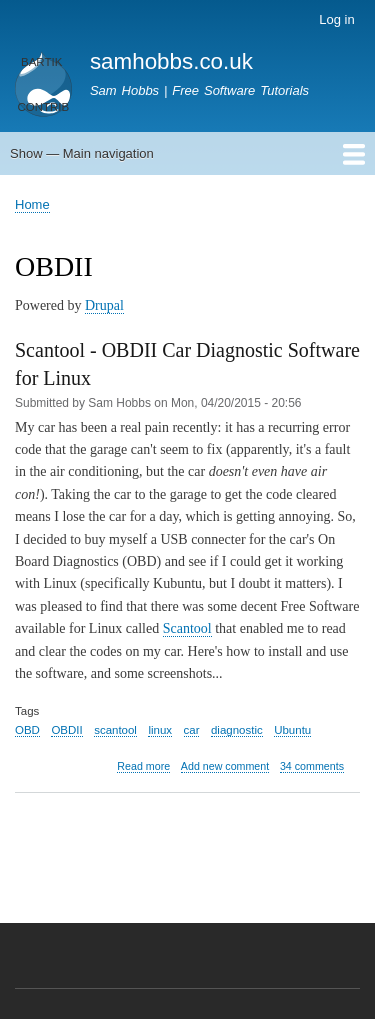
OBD (27, 730)
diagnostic (237, 730)
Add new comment (225, 766)
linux (160, 730)
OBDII (66, 730)
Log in (336, 19)
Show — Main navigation (82, 153)
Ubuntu (292, 730)
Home (32, 204)
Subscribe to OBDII (23, 857)
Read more (143, 766)
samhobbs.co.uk (171, 61)
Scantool (187, 628)
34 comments (312, 766)
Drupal (104, 305)
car (192, 730)
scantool (115, 730)
